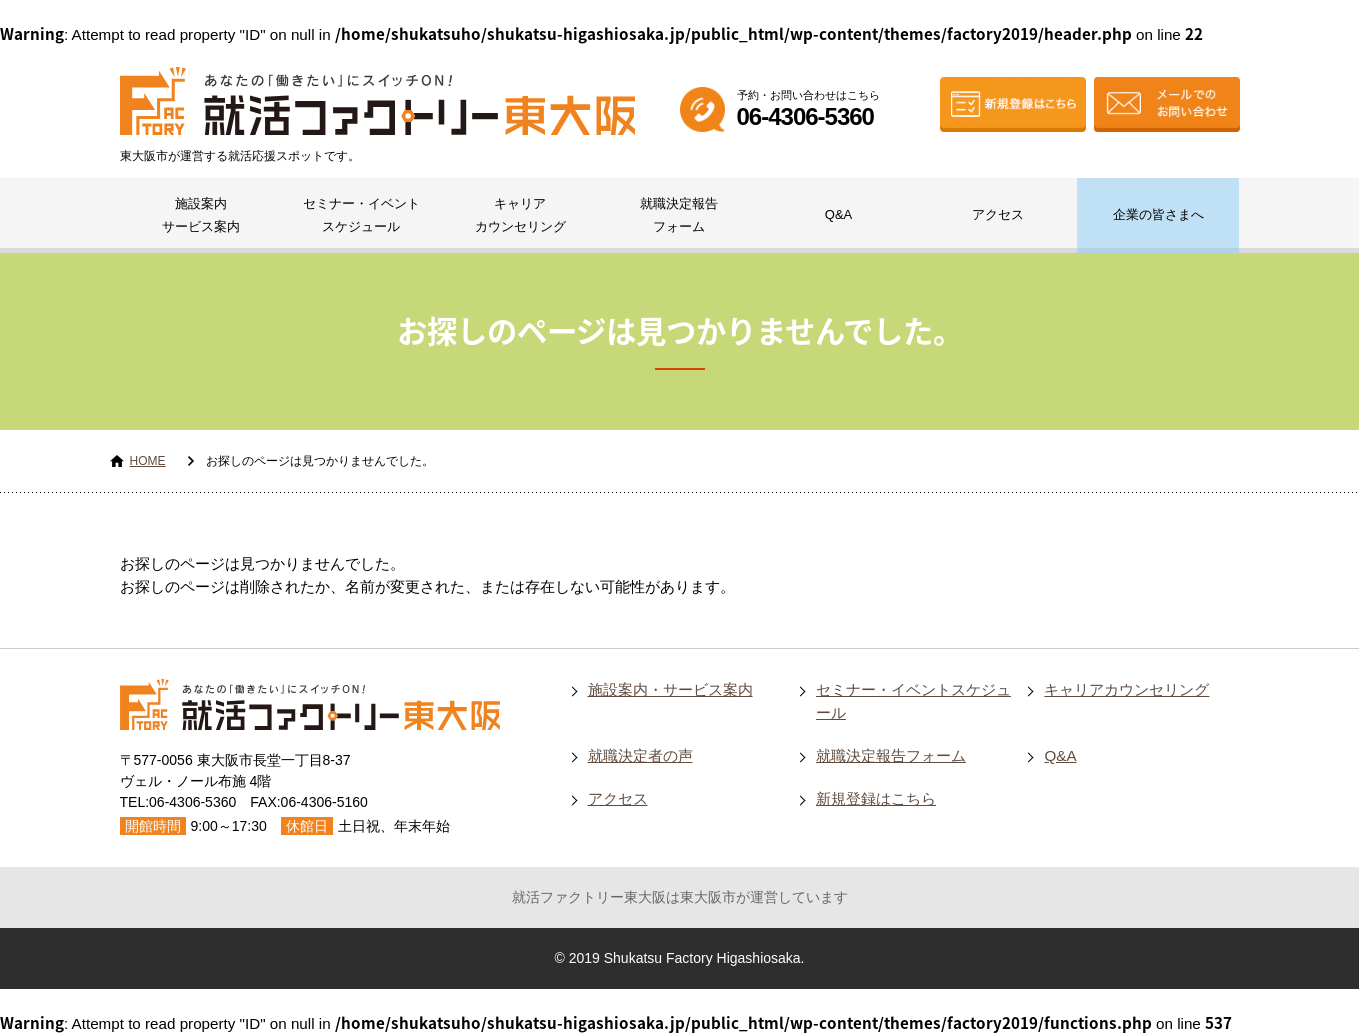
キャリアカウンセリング (520, 215)
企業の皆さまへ (1158, 214)
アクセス (998, 214)
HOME (148, 461)
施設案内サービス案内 (201, 215)
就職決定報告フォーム (679, 215)
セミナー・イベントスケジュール (361, 215)
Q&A (838, 214)
